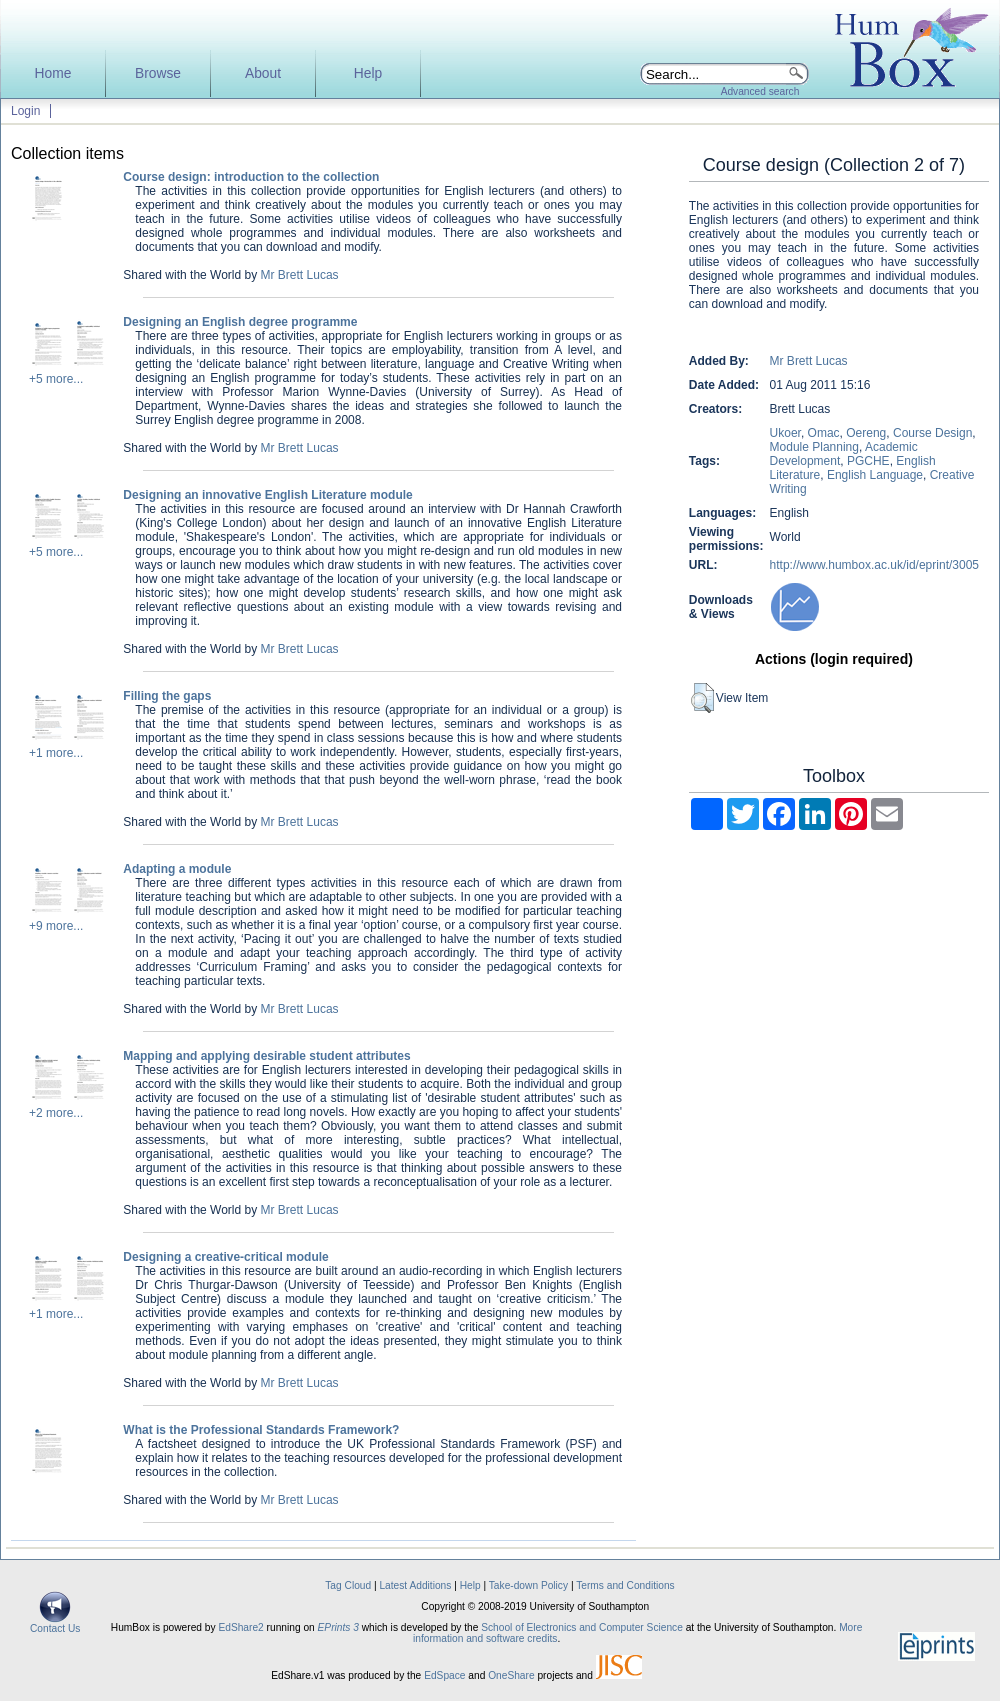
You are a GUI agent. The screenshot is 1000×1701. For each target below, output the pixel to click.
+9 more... (56, 926)
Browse (158, 73)
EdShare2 (240, 1627)
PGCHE (868, 461)
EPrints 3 (338, 1627)
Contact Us (55, 1624)
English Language (875, 475)
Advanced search (760, 91)
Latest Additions (415, 1585)
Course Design (932, 433)
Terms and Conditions (625, 1585)
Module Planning (814, 447)
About (263, 73)
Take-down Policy (528, 1585)
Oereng (866, 433)
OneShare (511, 1675)
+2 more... (56, 1113)
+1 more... (56, 753)
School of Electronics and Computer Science (582, 1627)
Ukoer (785, 433)
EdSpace (444, 1675)
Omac (824, 433)
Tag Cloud (348, 1585)
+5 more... (56, 379)
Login (25, 111)
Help (368, 73)
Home (53, 73)
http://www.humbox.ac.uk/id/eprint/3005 (874, 565)
